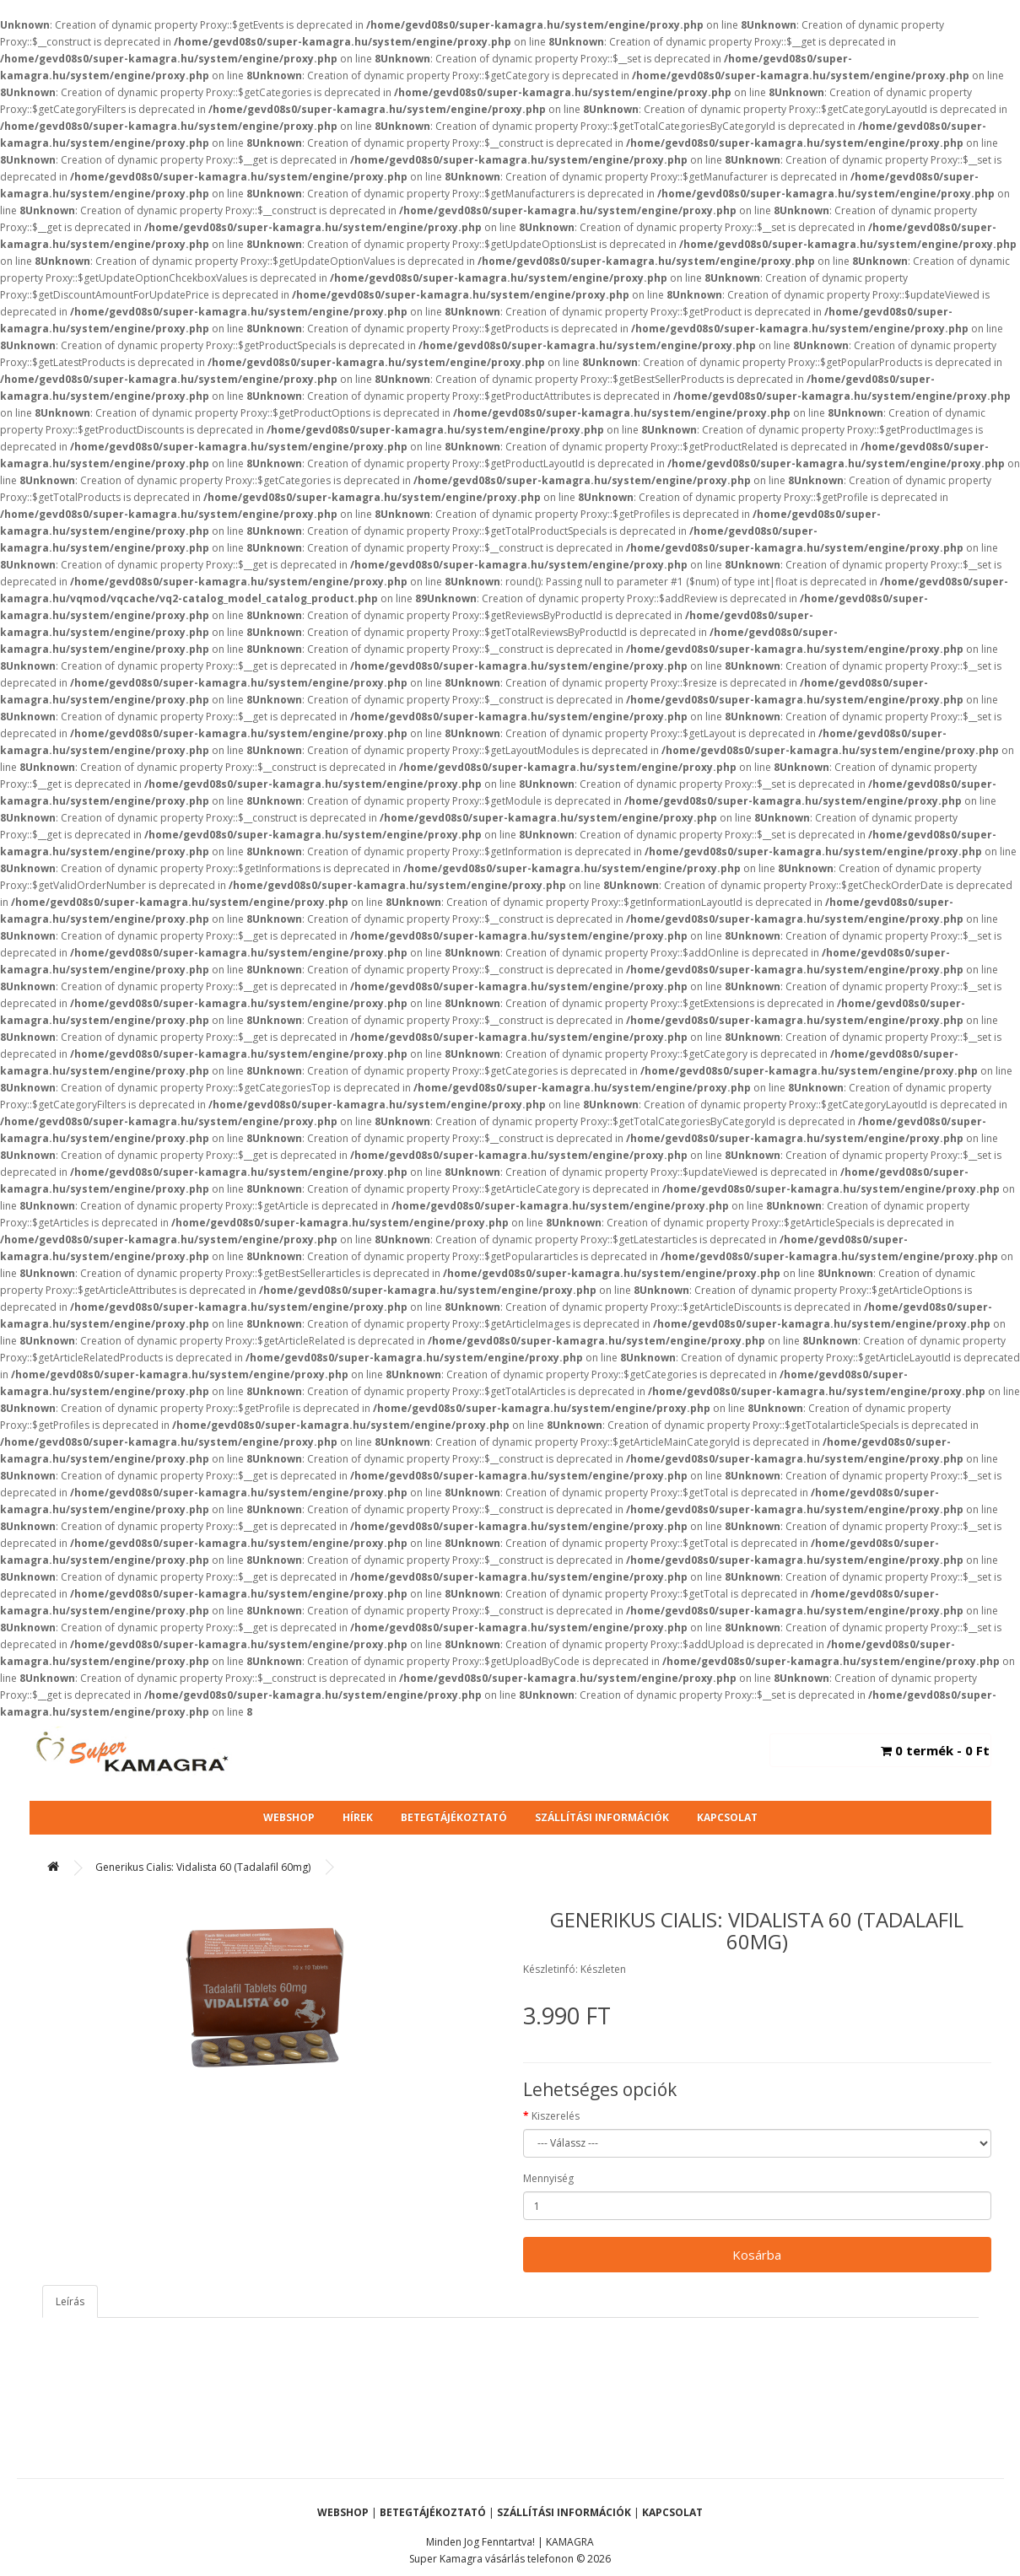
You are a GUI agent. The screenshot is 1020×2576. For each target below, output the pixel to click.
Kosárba (756, 2254)
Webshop (289, 1817)
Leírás (70, 2301)
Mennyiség (548, 2178)
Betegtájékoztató (454, 1817)
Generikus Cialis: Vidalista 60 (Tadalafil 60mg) (202, 1867)
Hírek (358, 1817)
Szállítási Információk (602, 1817)
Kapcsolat (727, 1817)
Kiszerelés (556, 2116)
